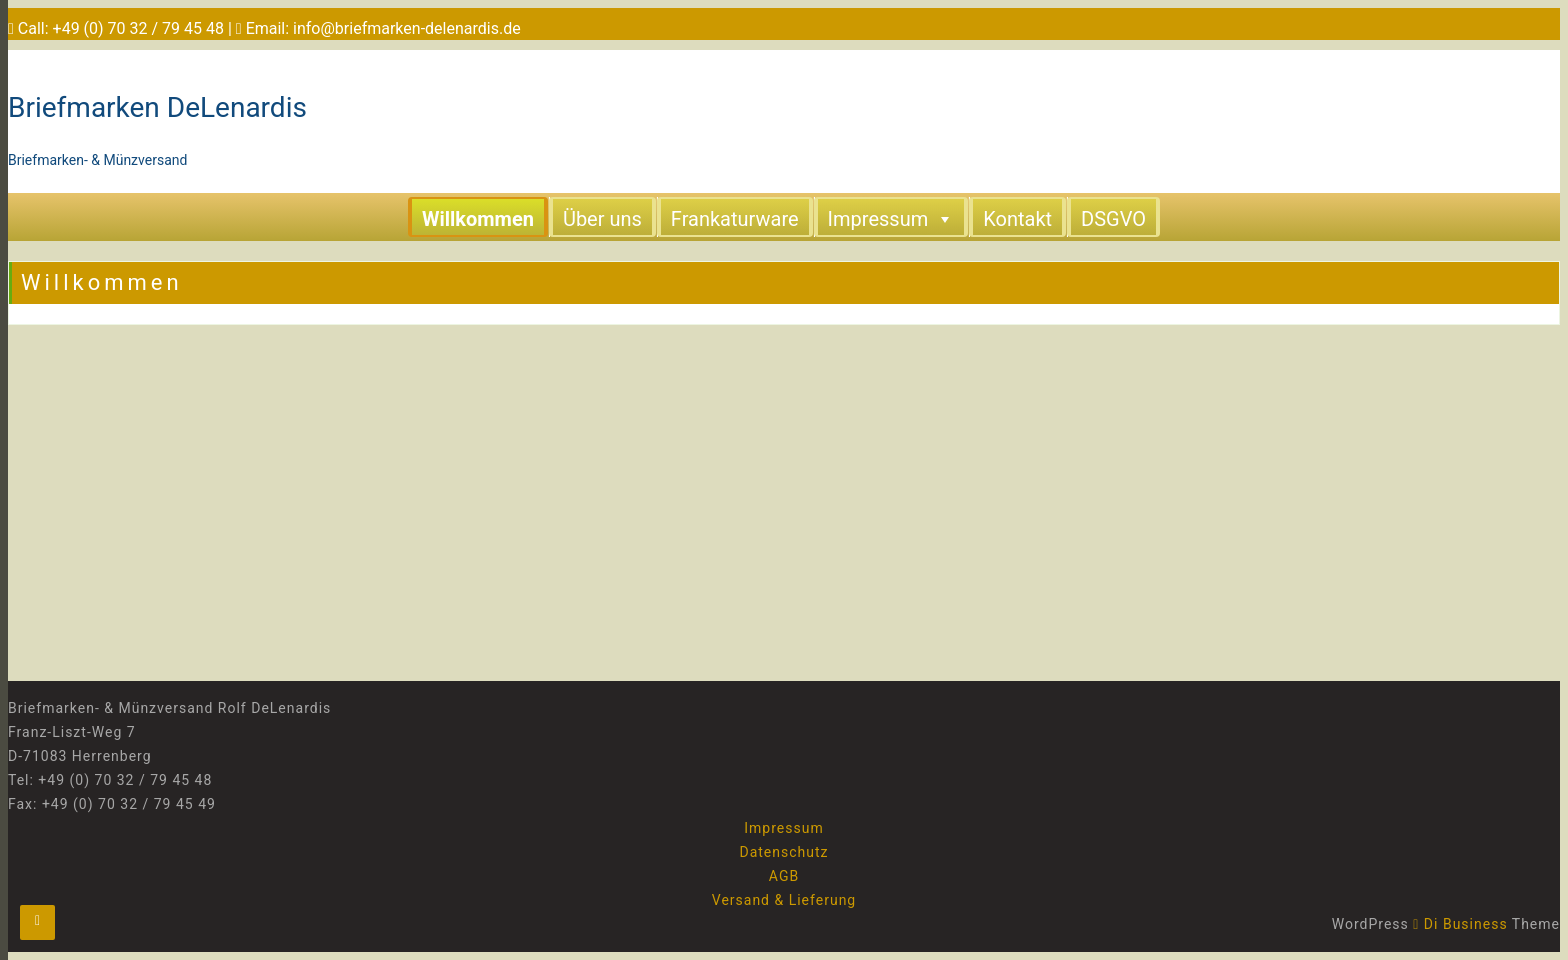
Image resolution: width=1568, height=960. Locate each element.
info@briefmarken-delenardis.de (407, 28)
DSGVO (1113, 219)
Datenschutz (783, 852)
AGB (784, 876)
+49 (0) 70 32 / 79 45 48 (138, 28)
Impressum (891, 218)
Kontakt (1017, 219)
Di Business (1460, 924)
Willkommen (478, 219)
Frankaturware (735, 219)
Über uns (602, 219)
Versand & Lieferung (784, 900)
